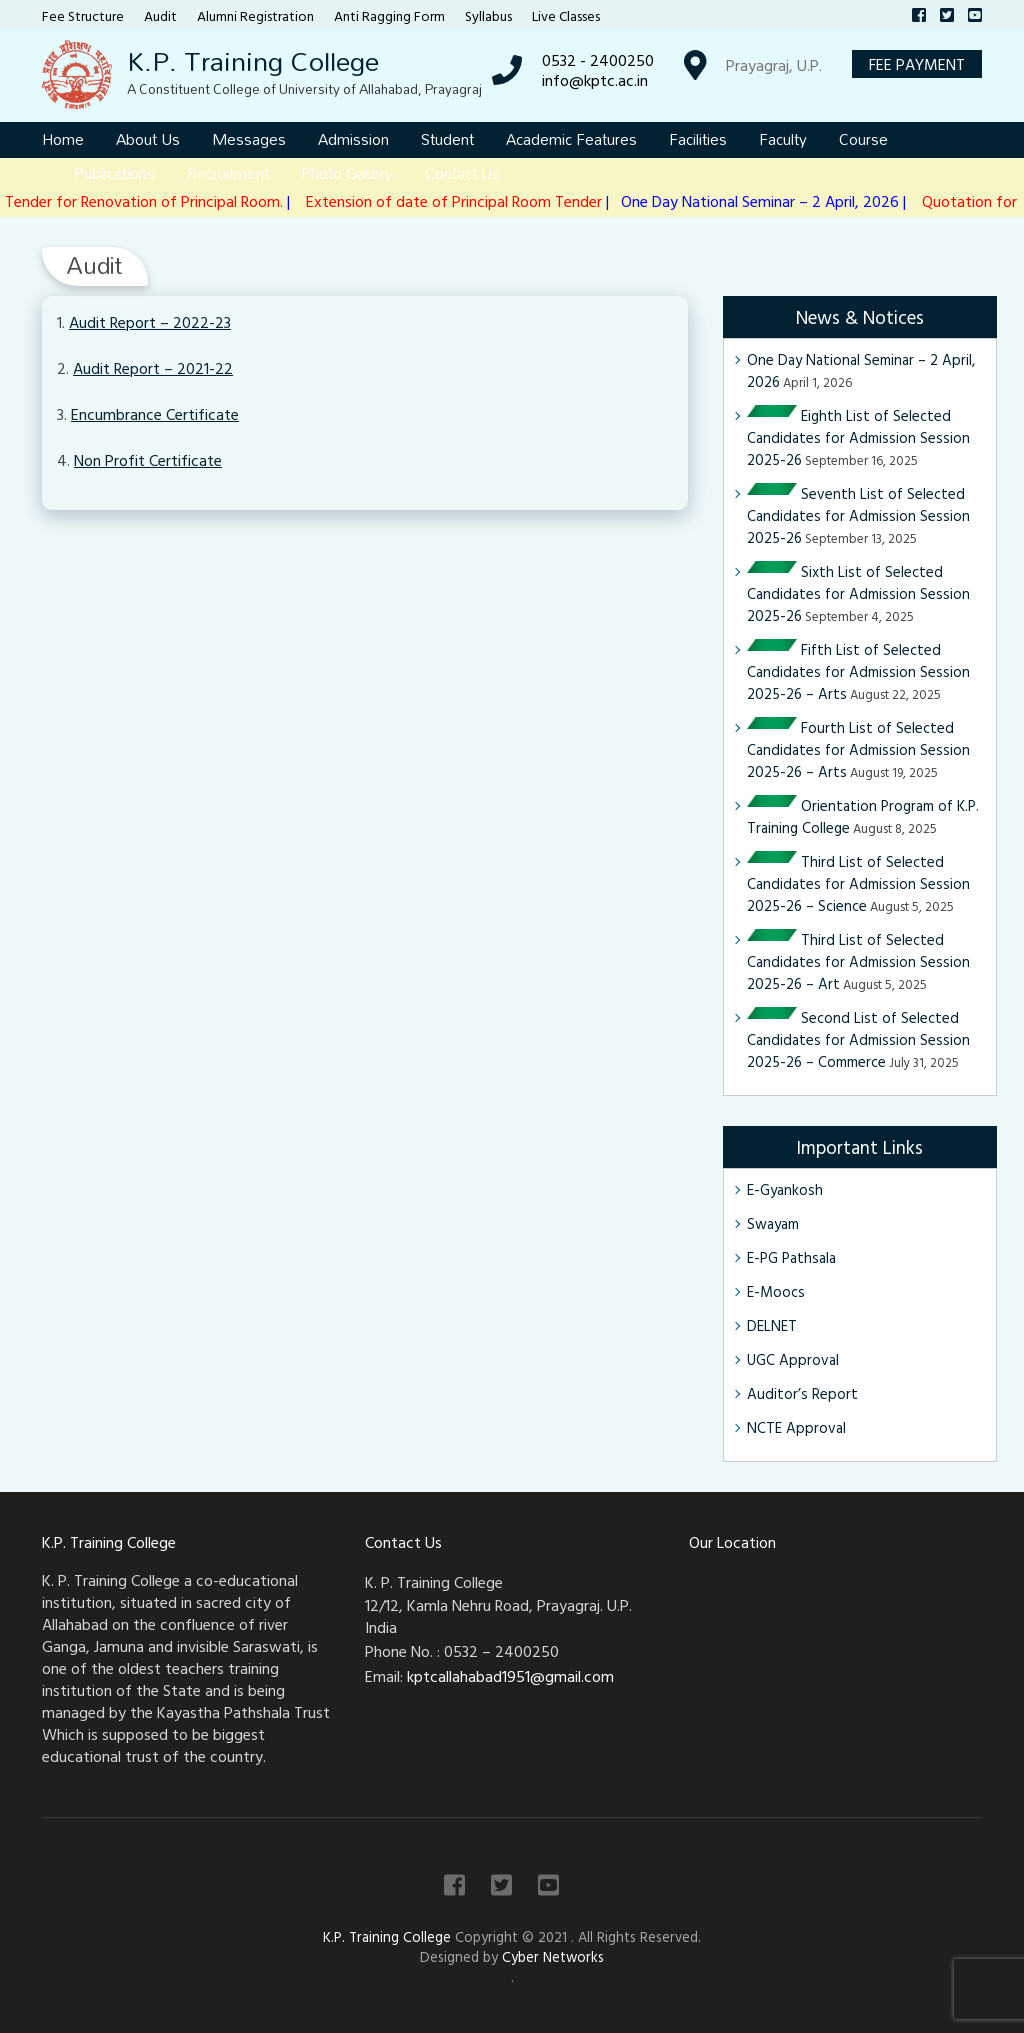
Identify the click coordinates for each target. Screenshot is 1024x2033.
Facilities (698, 139)
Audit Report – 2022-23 (150, 322)
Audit (160, 15)
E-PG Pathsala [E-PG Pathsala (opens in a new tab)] (791, 1257)
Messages (249, 139)
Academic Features (571, 139)
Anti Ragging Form (389, 15)
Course (863, 139)
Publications (114, 173)
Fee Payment (917, 64)
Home (63, 139)
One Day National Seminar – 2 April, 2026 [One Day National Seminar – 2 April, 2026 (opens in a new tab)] (861, 370)
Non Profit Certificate (148, 460)
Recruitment (228, 173)
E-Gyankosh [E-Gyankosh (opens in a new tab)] (785, 1189)
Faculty (783, 139)
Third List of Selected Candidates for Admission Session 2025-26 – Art (858, 961)
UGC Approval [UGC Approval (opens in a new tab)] (793, 1359)
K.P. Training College (253, 60)
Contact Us (462, 173)
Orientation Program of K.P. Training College (863, 816)
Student (447, 139)
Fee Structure (83, 15)
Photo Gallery (347, 173)
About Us (148, 139)
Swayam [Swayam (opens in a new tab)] (773, 1223)
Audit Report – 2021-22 (153, 368)
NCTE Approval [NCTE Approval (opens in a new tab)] (796, 1427)
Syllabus (488, 15)
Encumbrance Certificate (155, 414)
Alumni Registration (255, 15)
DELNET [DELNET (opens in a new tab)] (772, 1325)
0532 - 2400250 (598, 60)
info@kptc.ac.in (595, 80)
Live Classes (566, 15)
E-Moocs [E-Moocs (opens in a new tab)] (776, 1291)
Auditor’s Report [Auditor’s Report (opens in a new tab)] (802, 1393)
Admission (353, 139)
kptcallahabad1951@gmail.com (510, 1676)
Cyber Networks (553, 1956)
